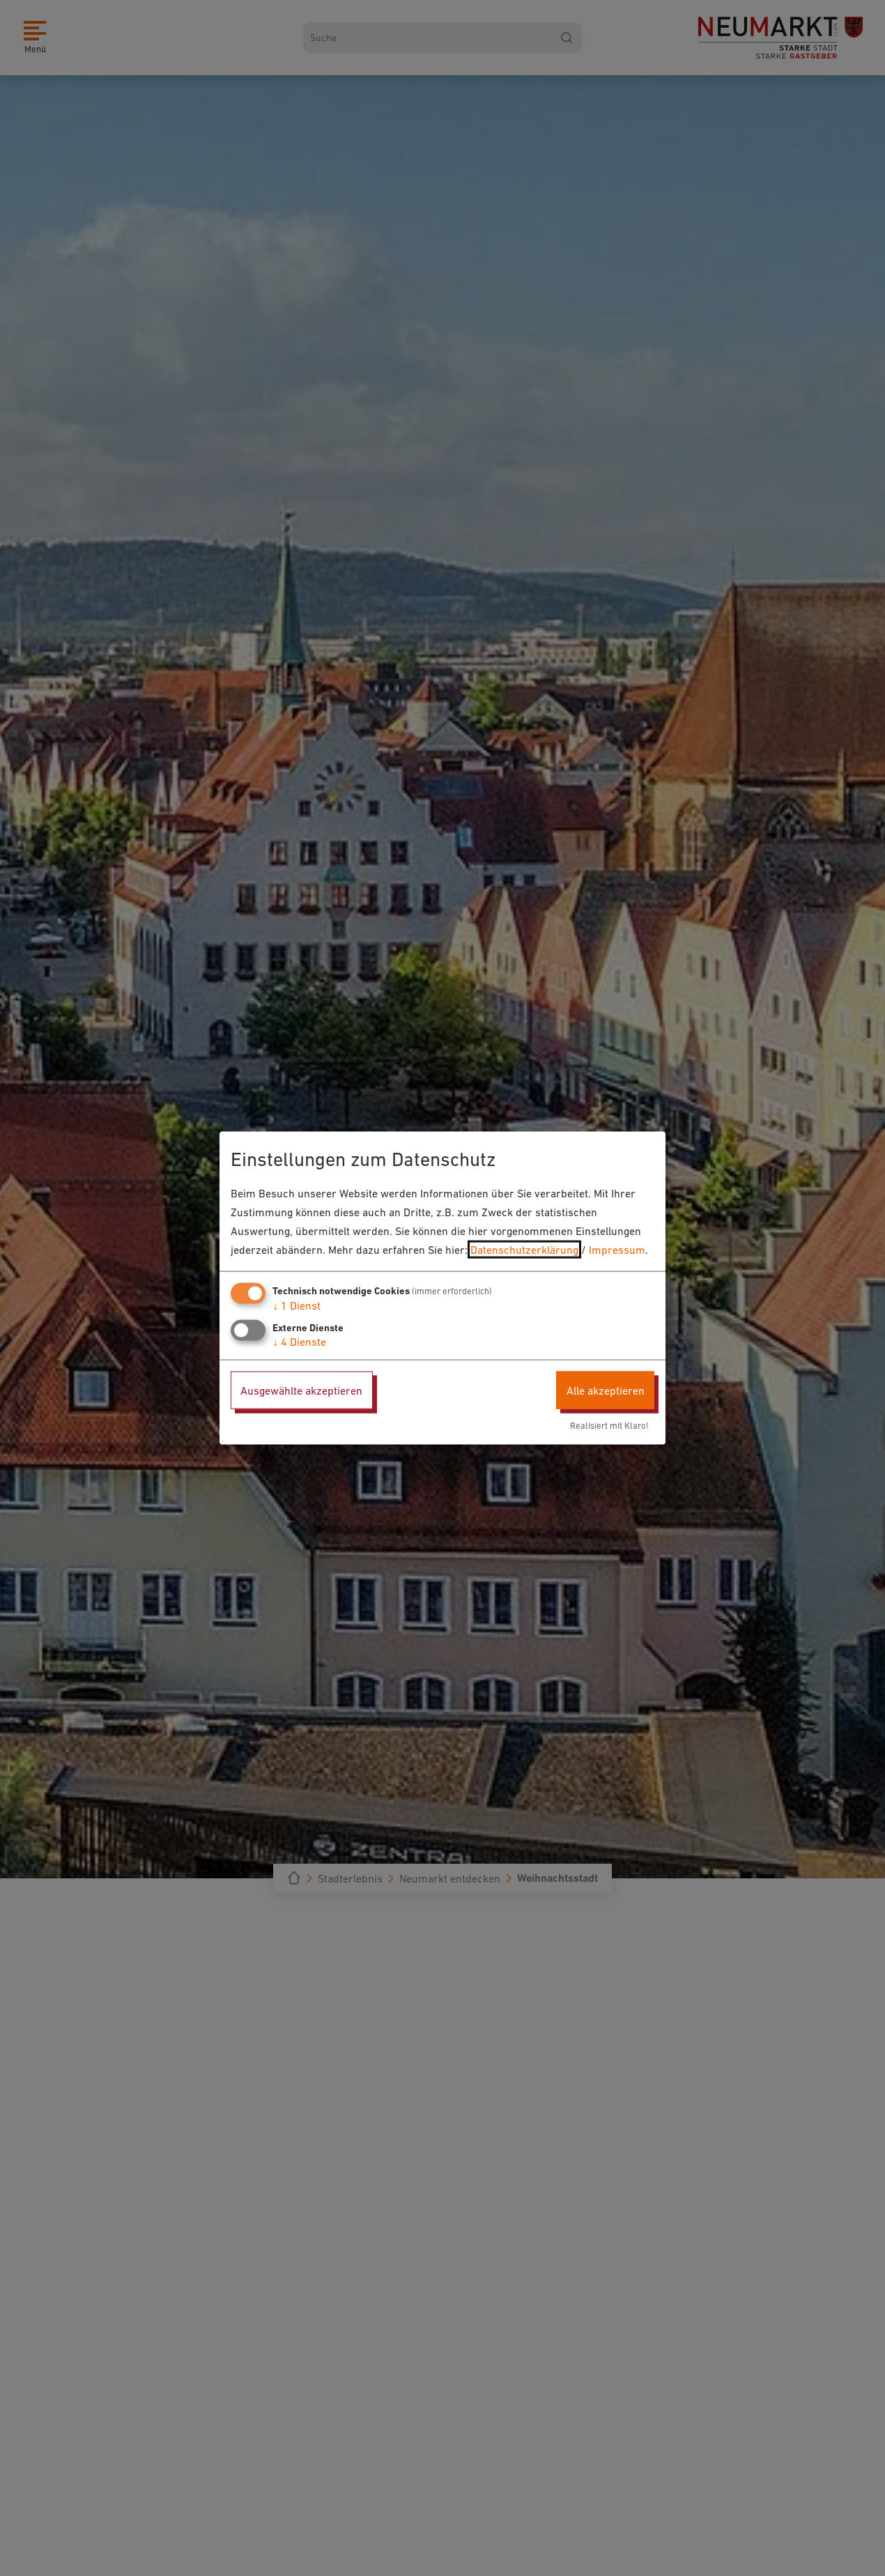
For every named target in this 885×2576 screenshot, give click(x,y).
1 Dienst (296, 1304)
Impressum (617, 1249)
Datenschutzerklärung (524, 1249)
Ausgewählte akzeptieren (301, 1389)
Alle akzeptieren (606, 1389)
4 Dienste (299, 1341)
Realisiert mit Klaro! (609, 1425)
